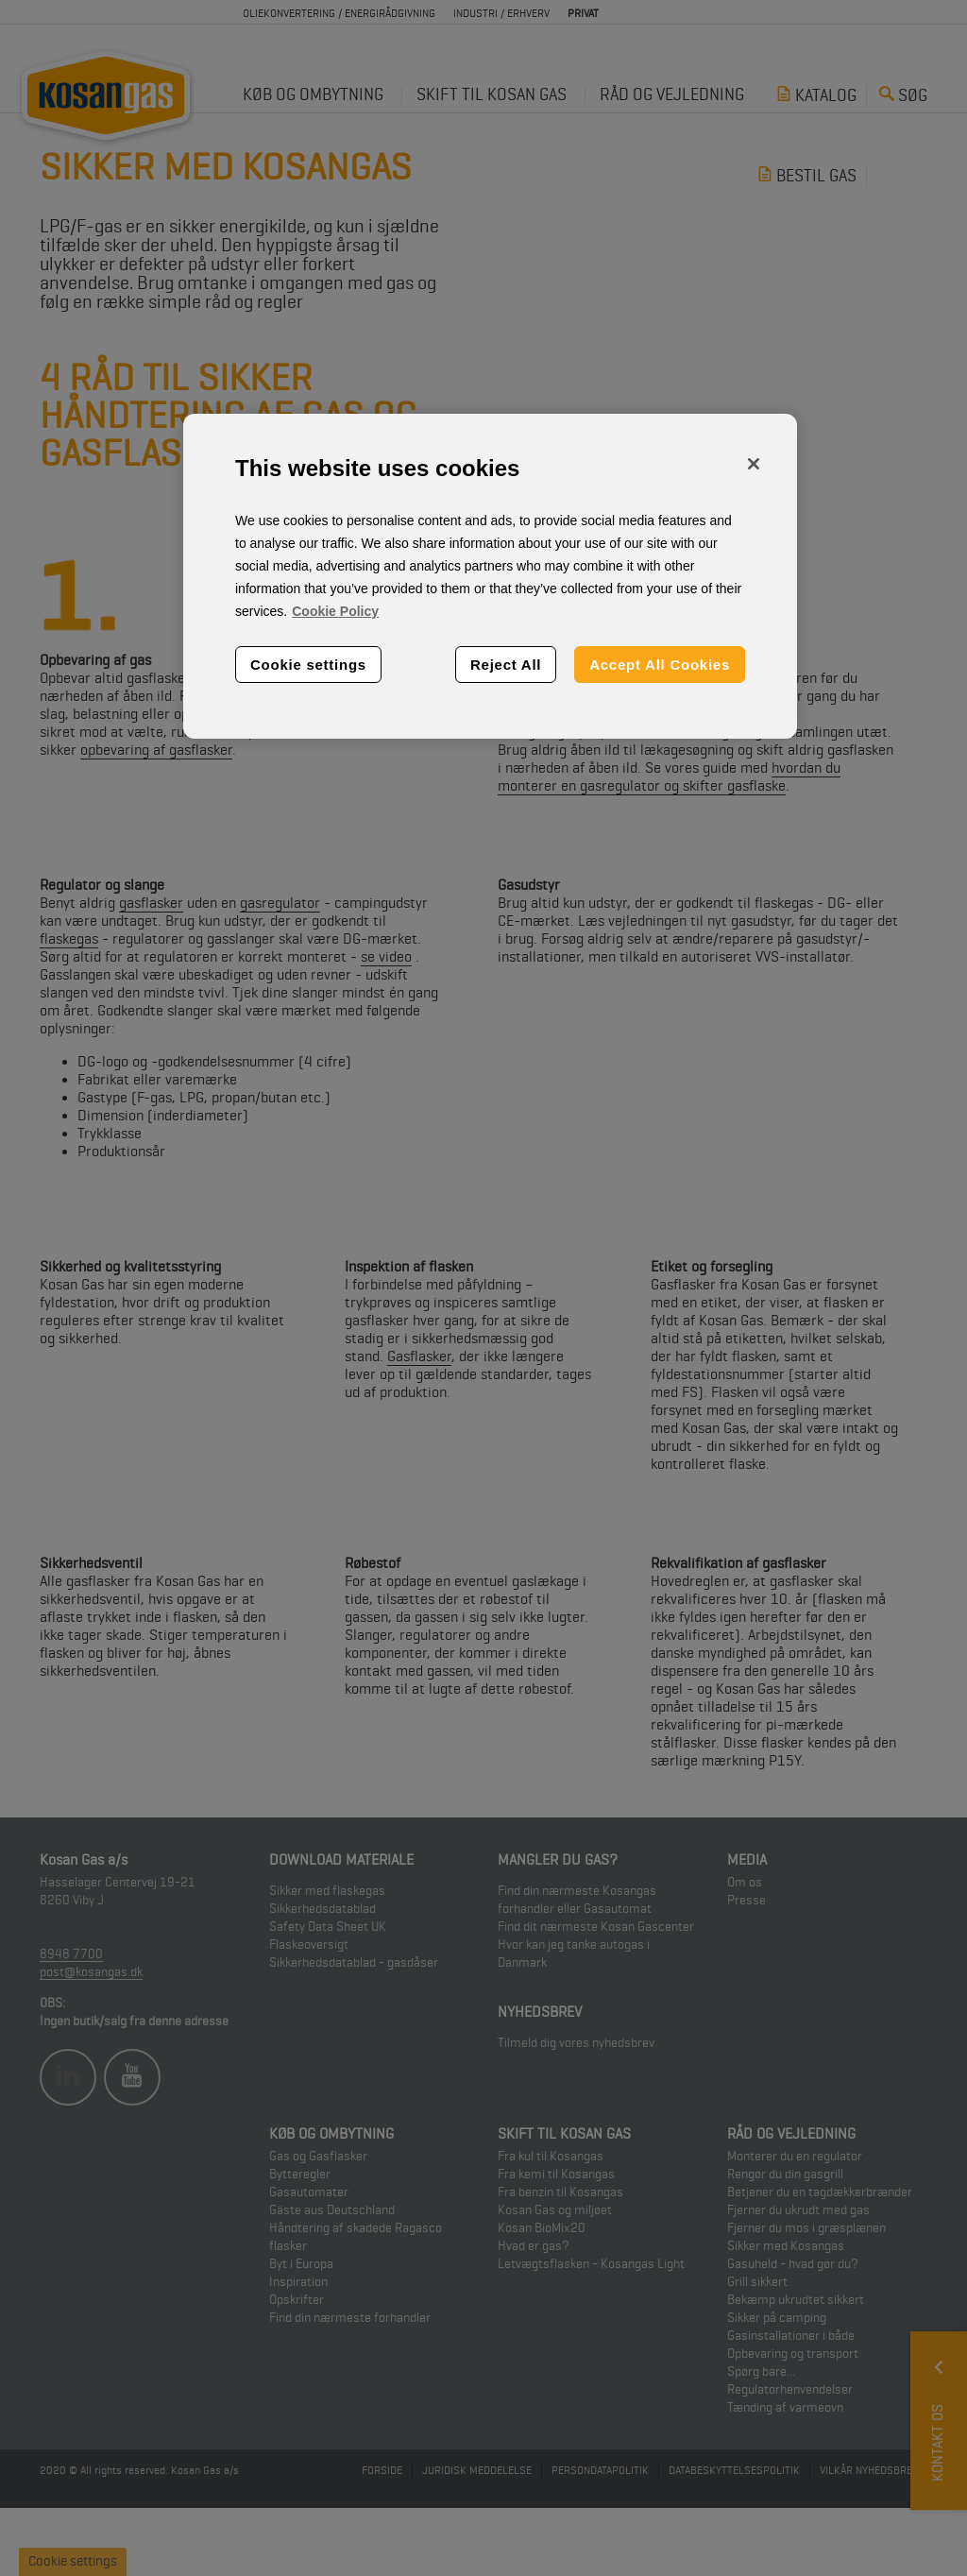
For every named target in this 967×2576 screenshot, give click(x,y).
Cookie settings (308, 665)
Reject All (505, 665)
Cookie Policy (335, 611)
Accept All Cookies (659, 665)
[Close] (753, 464)
